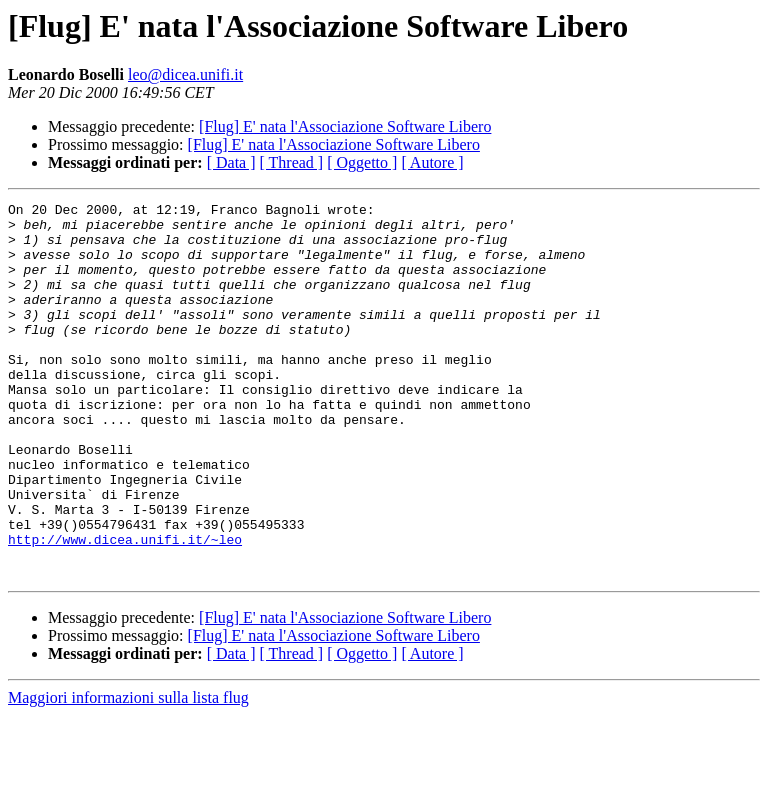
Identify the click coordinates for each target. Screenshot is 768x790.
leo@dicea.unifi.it (185, 74)
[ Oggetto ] (362, 162)
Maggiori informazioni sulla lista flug (128, 772)
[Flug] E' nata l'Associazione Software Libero (345, 126)
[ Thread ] (292, 162)
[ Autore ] (432, 162)
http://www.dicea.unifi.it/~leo (125, 608)
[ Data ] (231, 162)
